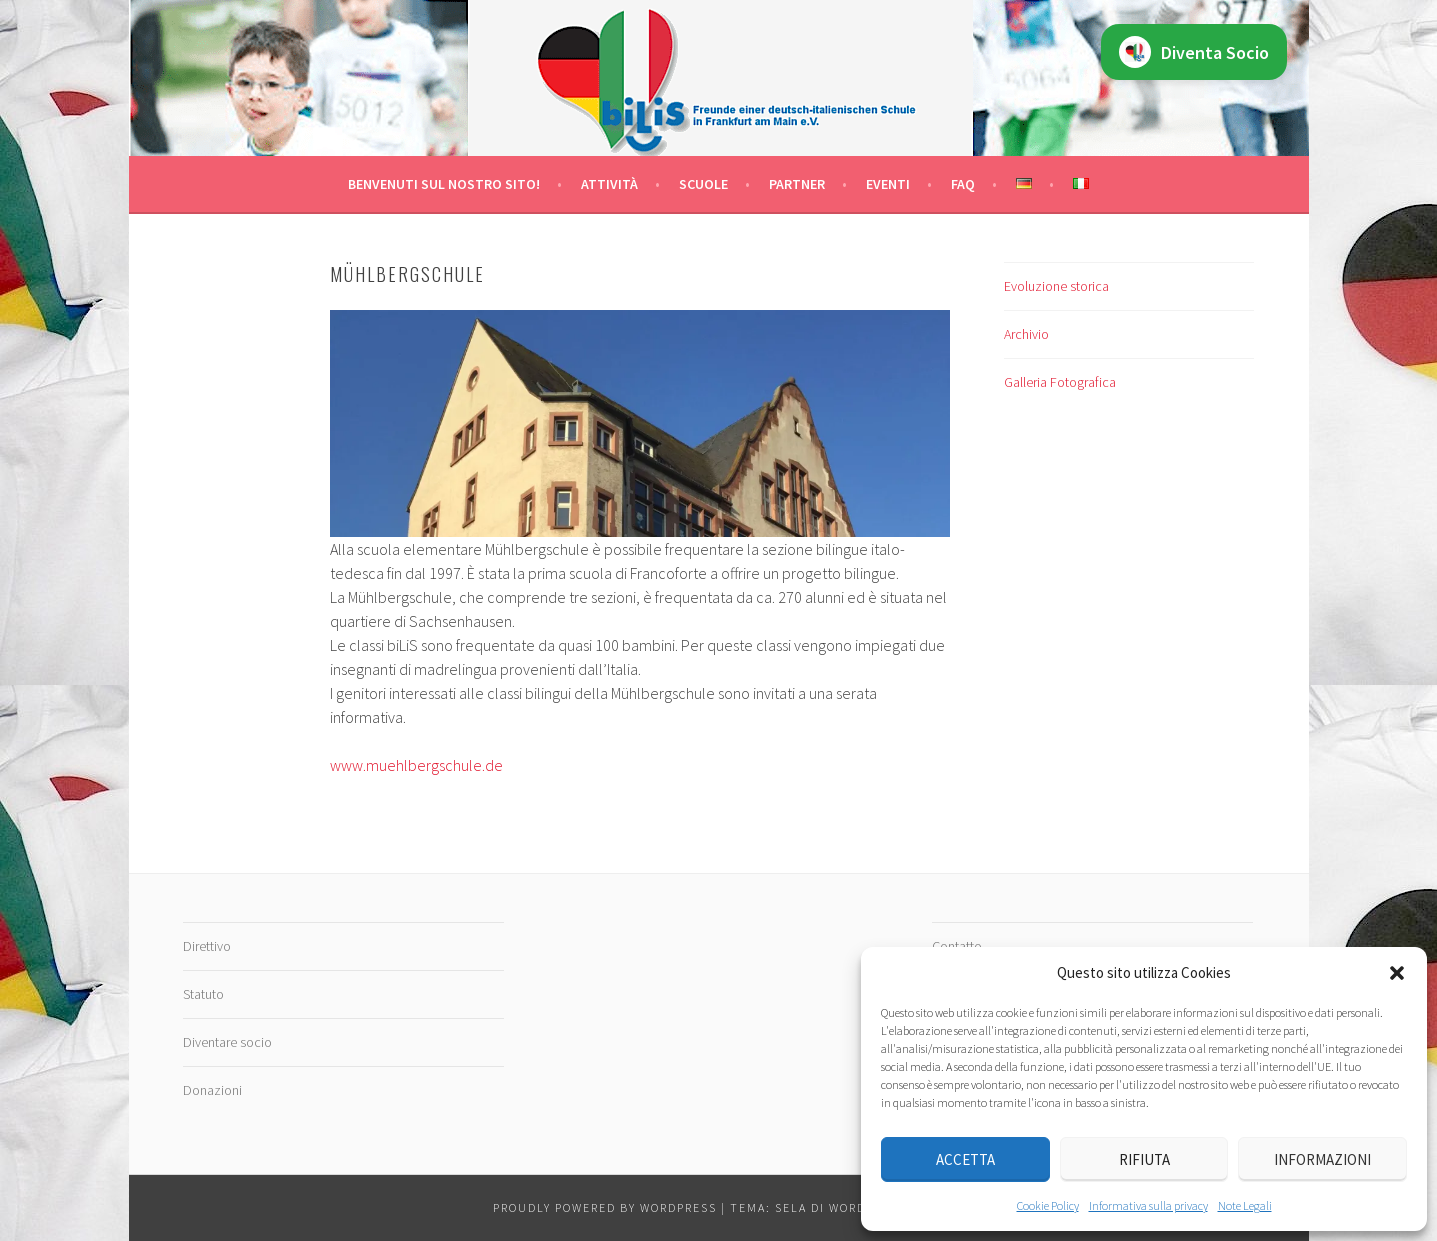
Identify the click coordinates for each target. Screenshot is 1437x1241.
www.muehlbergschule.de (416, 765)
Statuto (203, 994)
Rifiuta (1144, 1159)
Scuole (703, 184)
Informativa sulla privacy (1148, 1205)
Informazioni (1322, 1159)
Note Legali (1245, 1205)
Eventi (888, 184)
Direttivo (207, 946)
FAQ (963, 184)
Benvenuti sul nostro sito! (444, 184)
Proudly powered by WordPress (605, 1207)
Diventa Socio (1194, 52)
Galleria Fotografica (1060, 382)
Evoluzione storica (1056, 286)
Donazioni (212, 1090)
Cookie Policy (1048, 1205)
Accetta (965, 1159)
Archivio (1026, 334)
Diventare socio (227, 1042)
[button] (1397, 973)
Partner (797, 184)
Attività (609, 184)
